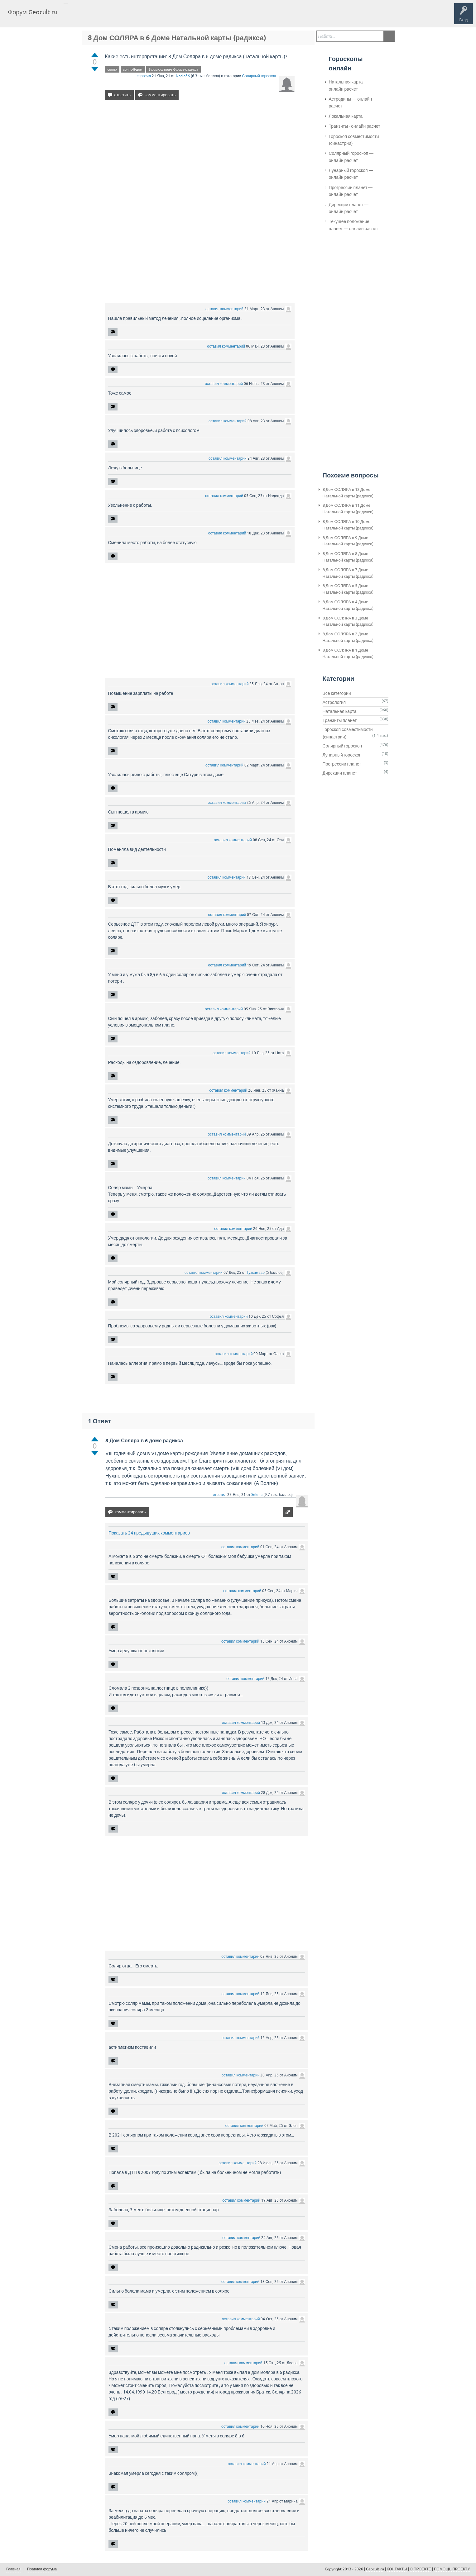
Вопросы (94, 16)
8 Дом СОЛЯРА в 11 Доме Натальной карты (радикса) (348, 508)
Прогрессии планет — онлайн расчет (351, 191)
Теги (114, 16)
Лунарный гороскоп (342, 754)
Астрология (334, 702)
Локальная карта (346, 116)
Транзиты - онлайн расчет (354, 126)
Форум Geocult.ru (32, 12)
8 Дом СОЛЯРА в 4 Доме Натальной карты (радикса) (348, 605)
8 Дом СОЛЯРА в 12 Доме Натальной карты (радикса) (348, 492)
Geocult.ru (375, 2569)
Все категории (337, 693)
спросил (144, 76)
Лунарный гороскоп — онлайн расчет (351, 174)
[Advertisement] (200, 158)
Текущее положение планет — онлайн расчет (353, 225)
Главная (73, 16)
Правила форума (42, 2569)
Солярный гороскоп (259, 76)
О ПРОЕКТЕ (420, 2569)
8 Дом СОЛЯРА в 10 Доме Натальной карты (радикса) (348, 524)
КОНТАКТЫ (397, 2569)
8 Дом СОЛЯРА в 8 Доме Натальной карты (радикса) (348, 556)
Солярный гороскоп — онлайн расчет (351, 157)
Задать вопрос (165, 16)
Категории (136, 16)
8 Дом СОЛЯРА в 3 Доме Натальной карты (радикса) (348, 621)
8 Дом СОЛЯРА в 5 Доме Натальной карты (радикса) (348, 589)
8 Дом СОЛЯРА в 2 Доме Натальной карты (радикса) (348, 637)
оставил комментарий (224, 309)
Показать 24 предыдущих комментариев (149, 1532)
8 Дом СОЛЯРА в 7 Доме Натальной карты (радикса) (348, 573)
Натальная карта (340, 711)
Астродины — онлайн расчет (350, 102)
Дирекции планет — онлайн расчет (349, 208)
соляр (112, 69)
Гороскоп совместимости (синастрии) (354, 140)
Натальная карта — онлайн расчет (348, 85)
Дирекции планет (340, 773)
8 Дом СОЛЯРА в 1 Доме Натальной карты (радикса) (348, 653)
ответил (220, 1494)
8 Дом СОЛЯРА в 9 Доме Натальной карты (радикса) (348, 541)
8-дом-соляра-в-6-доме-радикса (174, 69)
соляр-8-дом (132, 69)
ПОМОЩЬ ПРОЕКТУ (452, 2569)
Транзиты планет (340, 720)
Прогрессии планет (342, 763)
